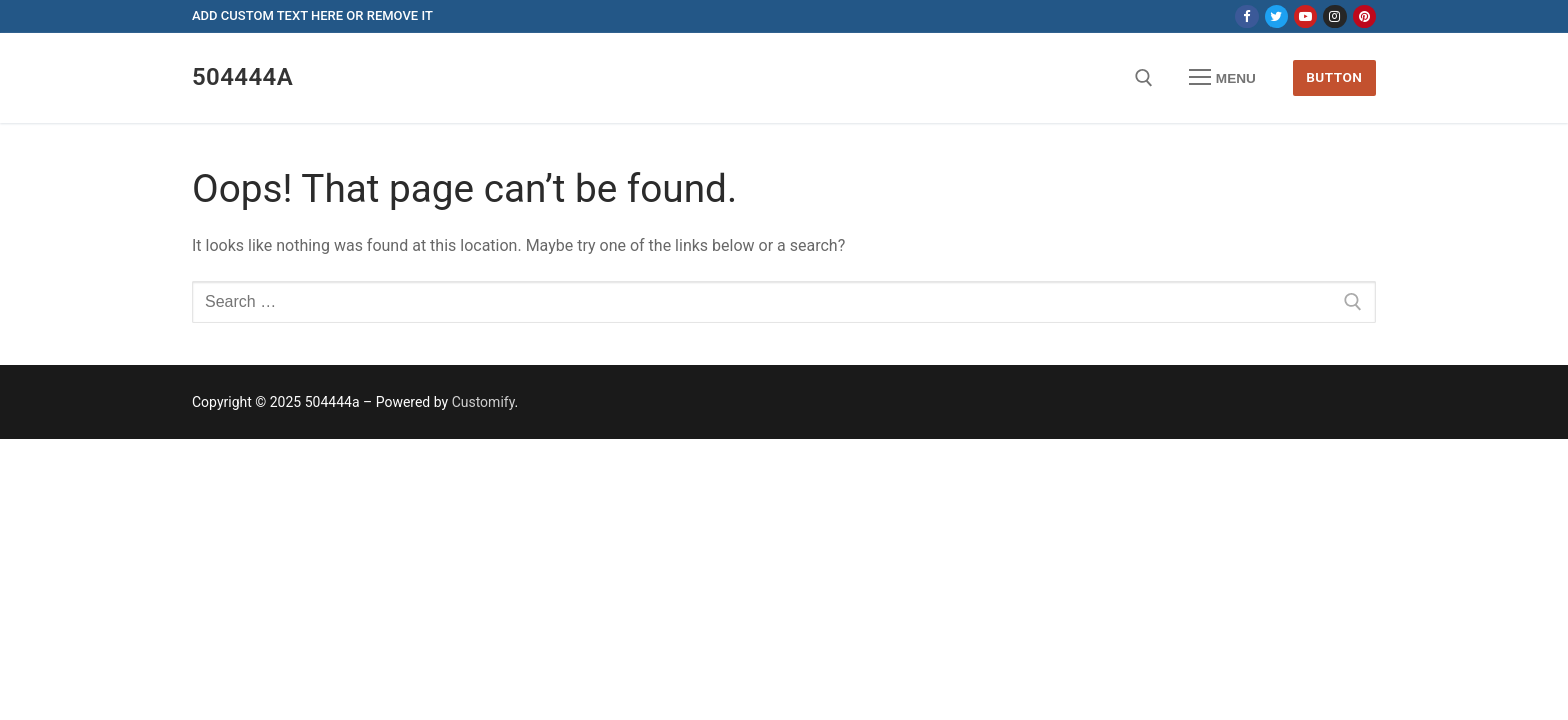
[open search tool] (1144, 78)
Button (1334, 77)
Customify (483, 402)
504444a (242, 77)
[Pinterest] (1364, 16)
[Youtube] (1305, 16)
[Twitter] (1276, 16)
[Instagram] (1334, 16)
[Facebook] (1246, 16)
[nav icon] (1223, 78)
